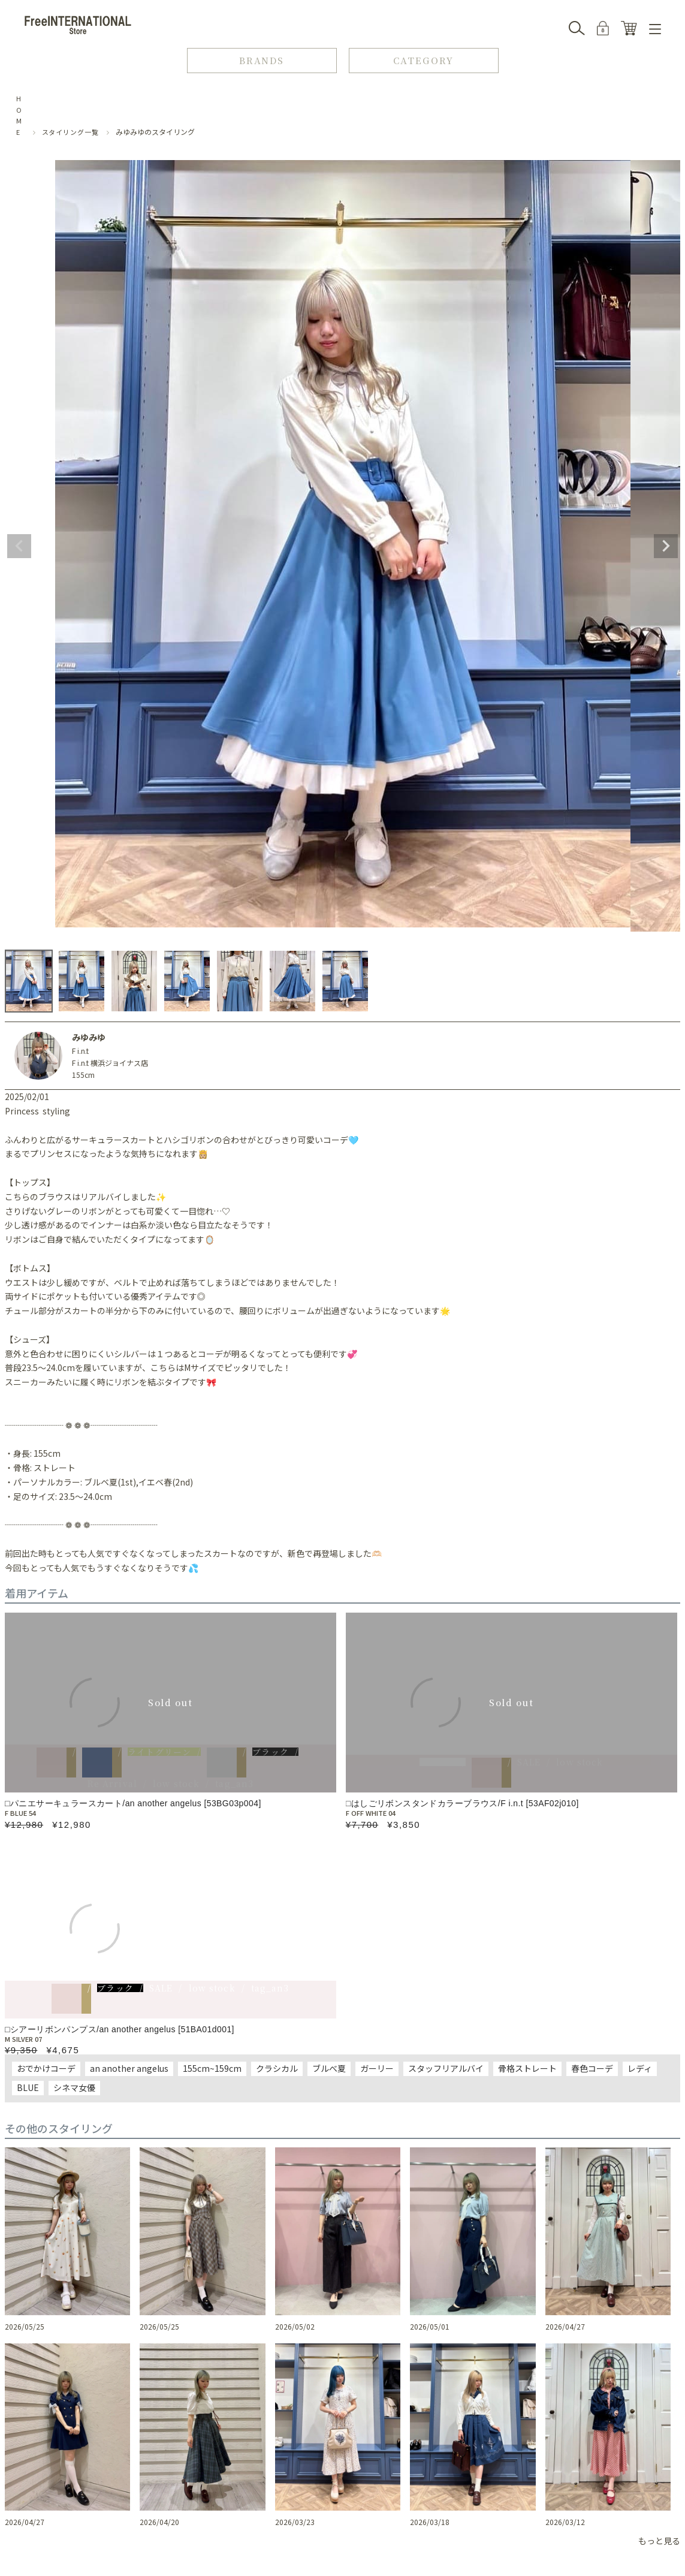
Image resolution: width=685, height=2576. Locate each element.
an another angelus (129, 2068)
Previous (19, 546)
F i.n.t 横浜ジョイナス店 (110, 1062)
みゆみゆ (88, 1037)
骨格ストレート (527, 2068)
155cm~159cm (212, 2068)
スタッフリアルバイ (446, 2068)
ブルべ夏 (329, 2068)
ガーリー (377, 2068)
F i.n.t (80, 1051)
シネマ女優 (74, 2087)
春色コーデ (592, 2068)
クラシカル (277, 2068)
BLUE (28, 2087)
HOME (19, 115)
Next (666, 546)
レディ (639, 2068)
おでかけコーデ (46, 2068)
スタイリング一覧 (70, 132)
